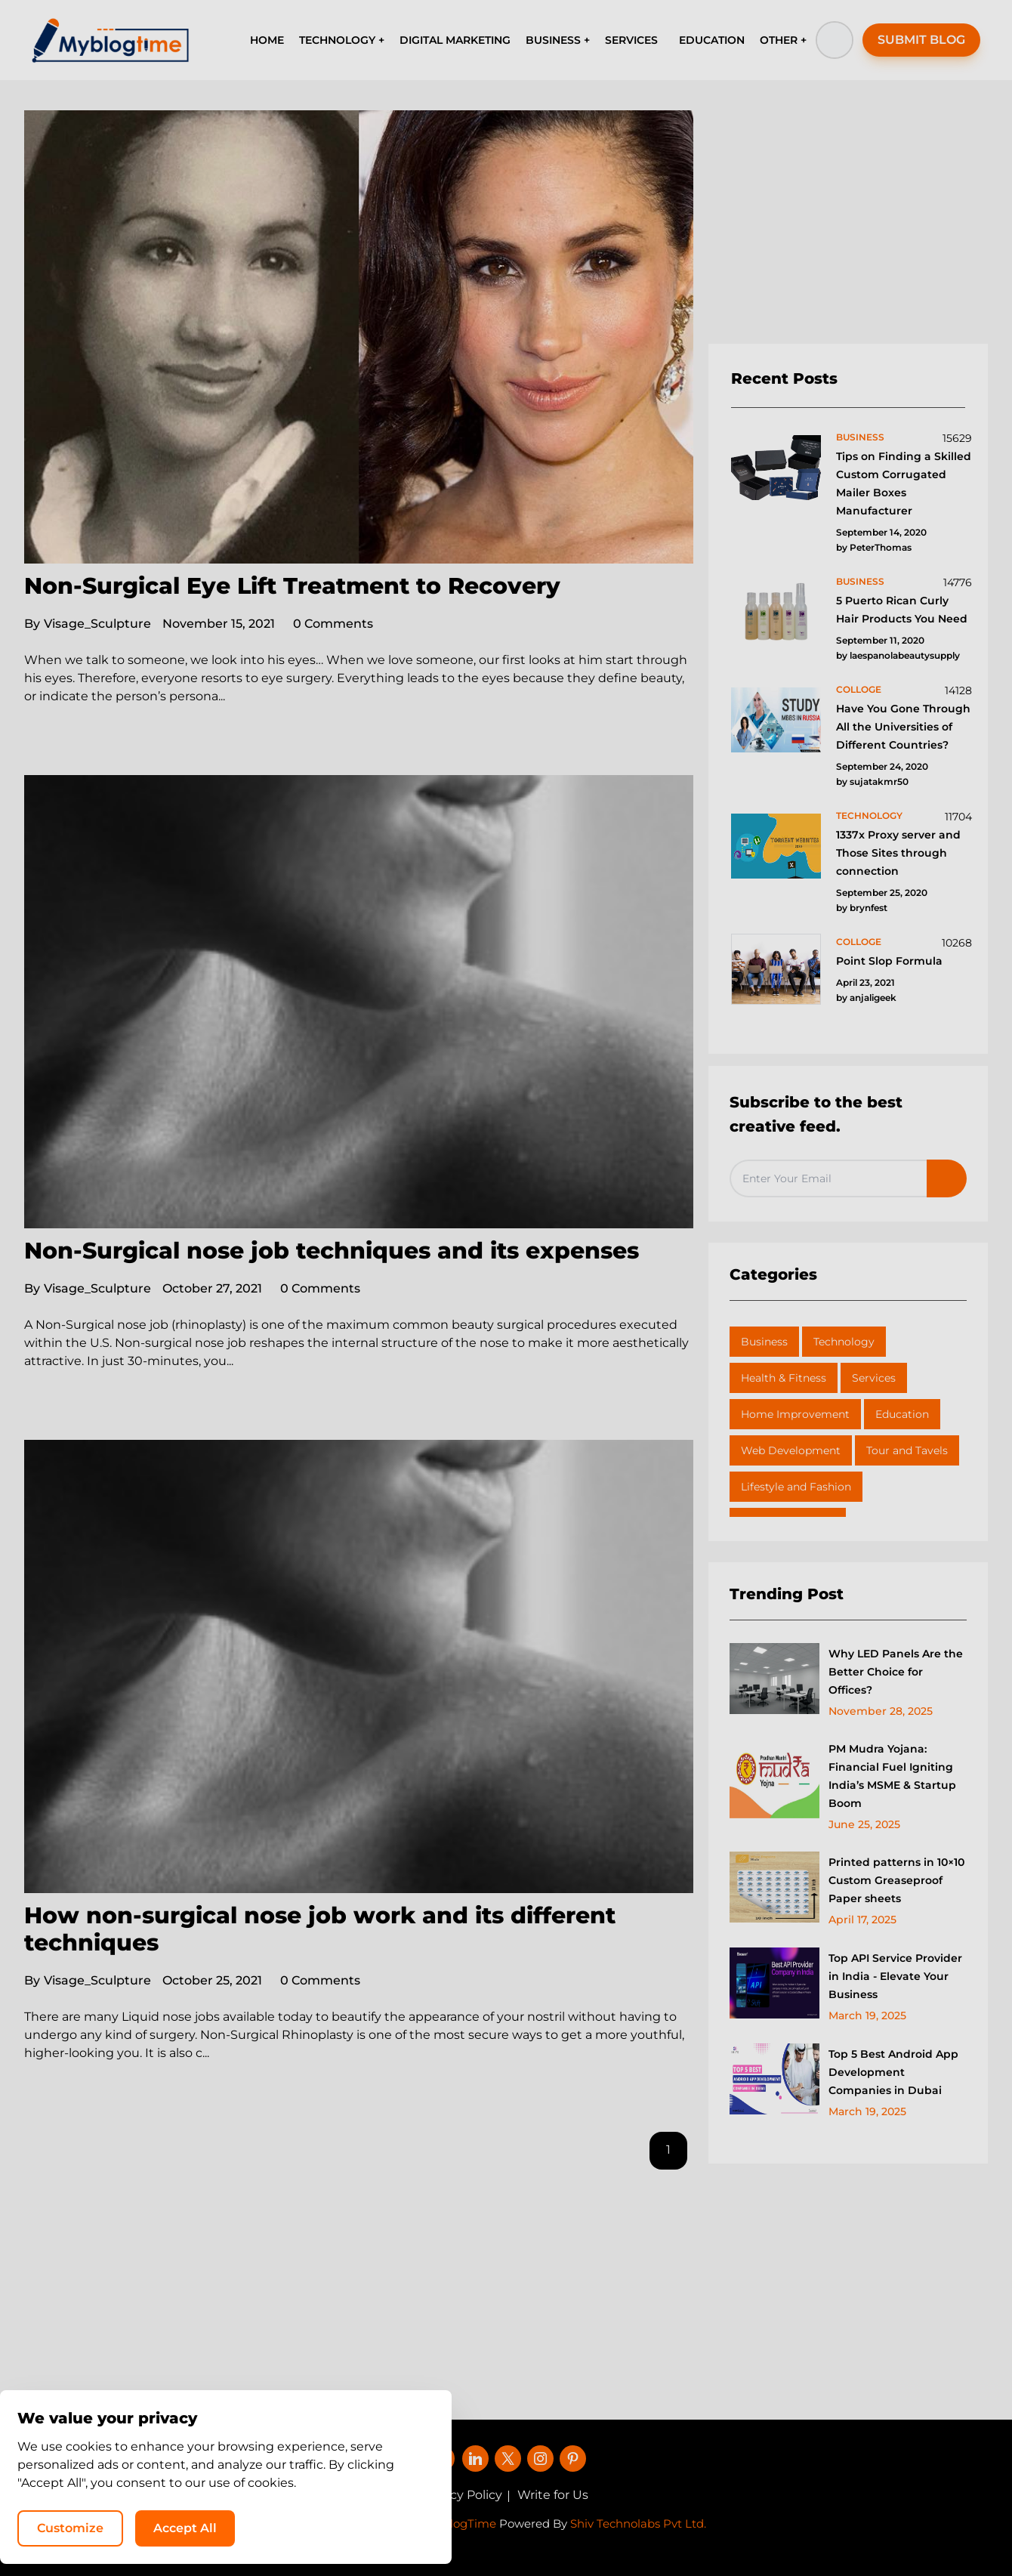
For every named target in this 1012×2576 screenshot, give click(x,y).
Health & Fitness (783, 1378)
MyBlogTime (460, 2523)
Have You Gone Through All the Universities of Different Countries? (903, 727)
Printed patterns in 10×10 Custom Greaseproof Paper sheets (896, 1880)
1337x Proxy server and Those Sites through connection (898, 853)
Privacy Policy (461, 2495)
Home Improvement (795, 1414)
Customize (693, 2527)
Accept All (808, 2527)
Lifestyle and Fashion (796, 1486)
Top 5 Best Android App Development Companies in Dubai (893, 2072)
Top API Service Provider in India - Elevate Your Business (895, 1976)
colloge (858, 689)
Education (902, 1414)
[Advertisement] (848, 227)
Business (764, 1341)
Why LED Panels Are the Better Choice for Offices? (895, 1672)
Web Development (791, 1450)
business (860, 437)
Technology (844, 1341)
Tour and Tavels (907, 1450)
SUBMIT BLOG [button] (921, 39)
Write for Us (552, 2495)
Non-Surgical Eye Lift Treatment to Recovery (292, 586)
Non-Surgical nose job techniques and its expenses (331, 1251)
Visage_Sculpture (87, 623)
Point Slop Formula (889, 961)
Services (874, 1378)
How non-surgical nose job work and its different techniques (320, 1929)
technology (869, 815)
